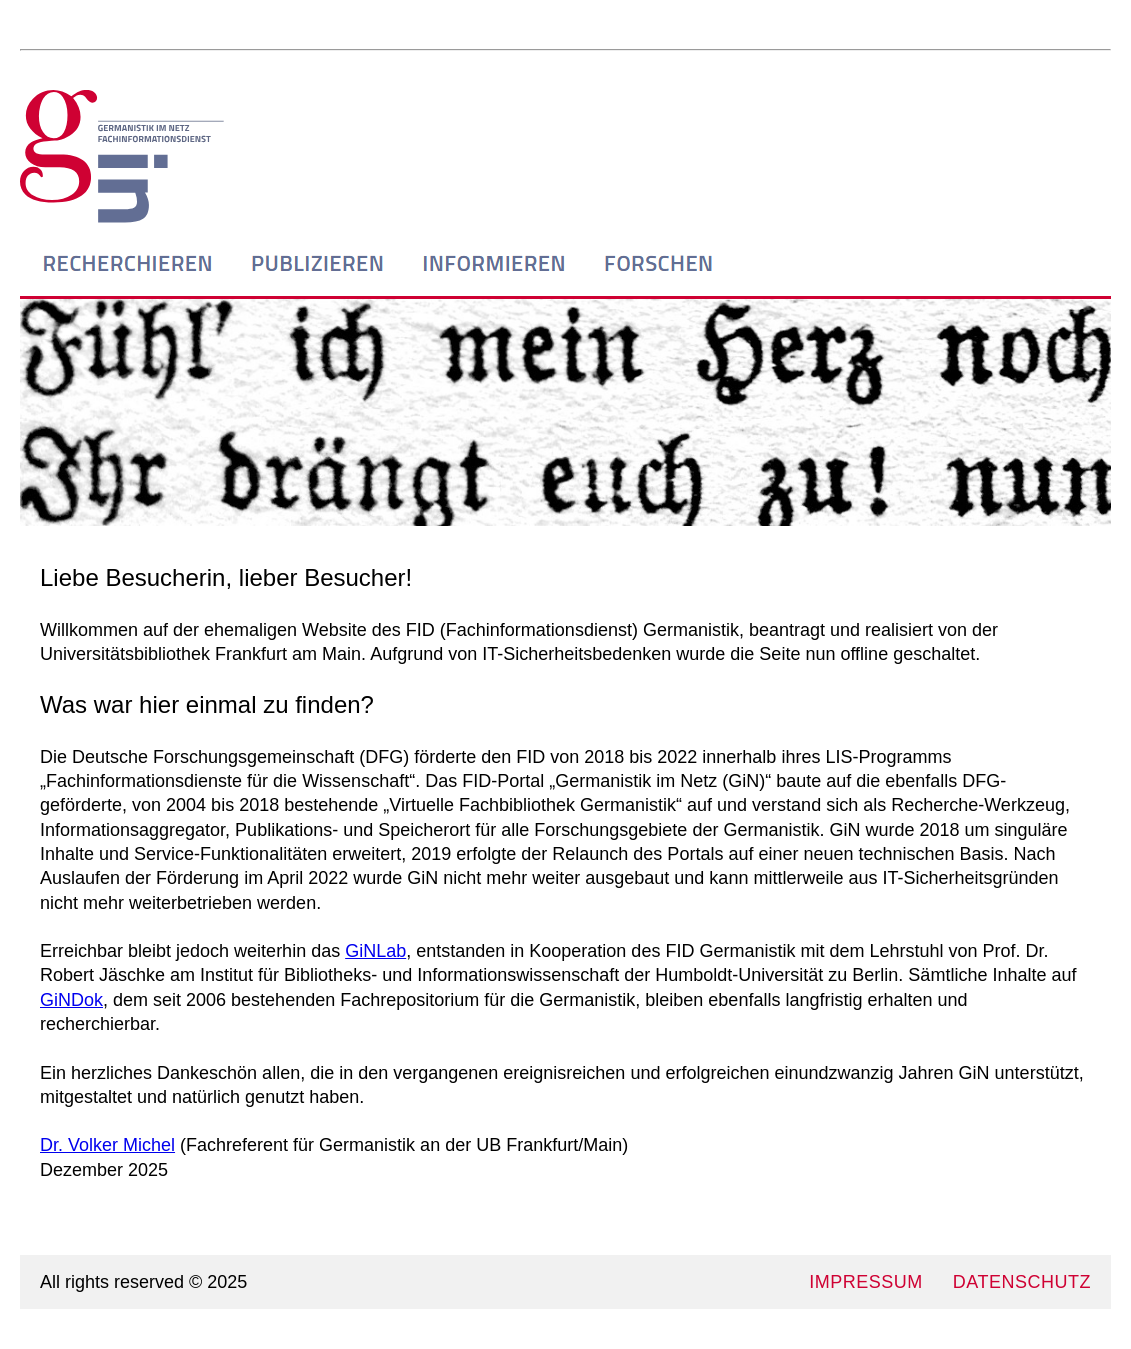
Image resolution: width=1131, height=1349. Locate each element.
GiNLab (375, 951)
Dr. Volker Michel (107, 1145)
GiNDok (71, 1000)
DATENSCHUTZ (1022, 1282)
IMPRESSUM (866, 1282)
